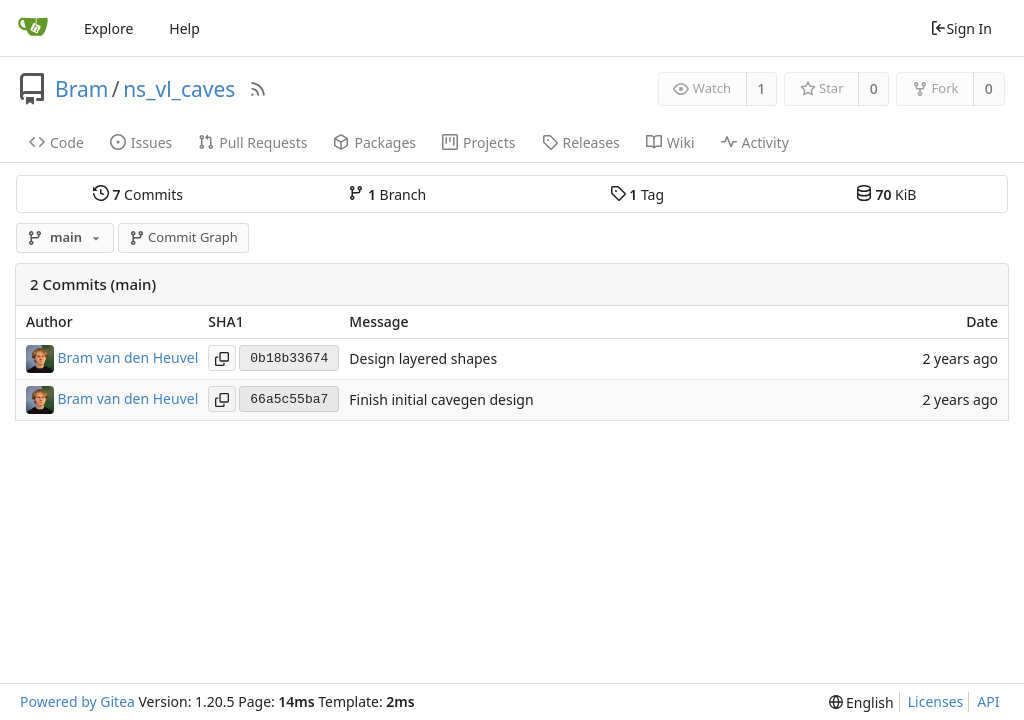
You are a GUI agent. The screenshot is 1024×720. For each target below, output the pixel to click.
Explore (108, 28)
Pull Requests (252, 142)
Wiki (670, 142)
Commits (138, 194)
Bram (81, 89)
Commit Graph (183, 237)
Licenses (936, 701)
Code (56, 142)
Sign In (961, 28)
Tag (637, 194)
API (988, 701)
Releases (581, 142)
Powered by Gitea (77, 701)
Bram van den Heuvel (128, 357)
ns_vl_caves (179, 89)
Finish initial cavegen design (441, 399)
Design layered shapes (423, 358)
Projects (478, 142)
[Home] (33, 28)
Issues (141, 142)
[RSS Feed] (258, 89)
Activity (755, 142)
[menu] (861, 702)
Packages (374, 142)
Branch (387, 194)
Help (184, 28)
